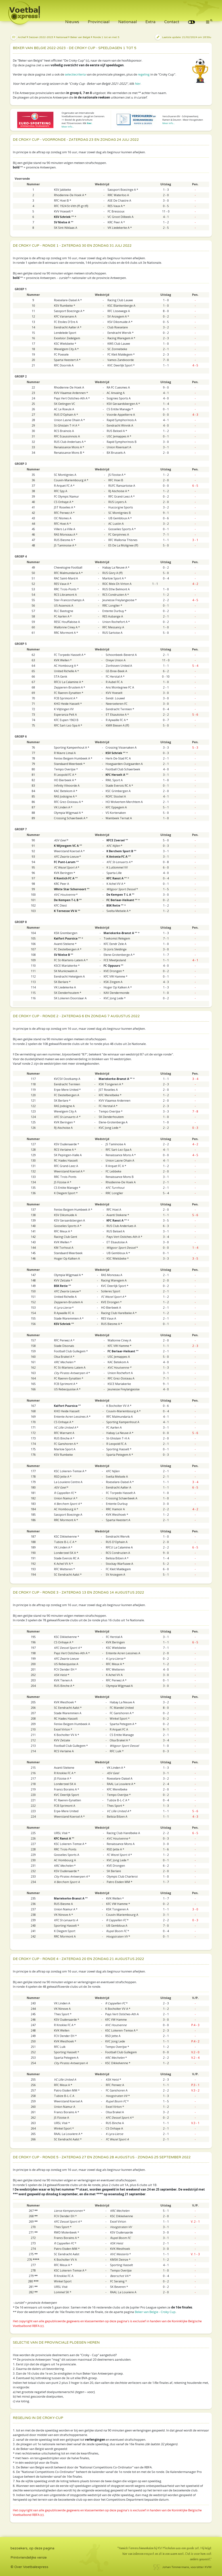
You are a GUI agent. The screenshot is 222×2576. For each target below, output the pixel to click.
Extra (150, 22)
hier (137, 84)
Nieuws (72, 22)
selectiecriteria (75, 74)
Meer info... (68, 126)
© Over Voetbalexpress (29, 2567)
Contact (171, 22)
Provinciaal (99, 22)
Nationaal (127, 22)
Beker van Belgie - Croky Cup (155, 2312)
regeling (144, 74)
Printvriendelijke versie (29, 2558)
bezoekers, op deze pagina (32, 2548)
